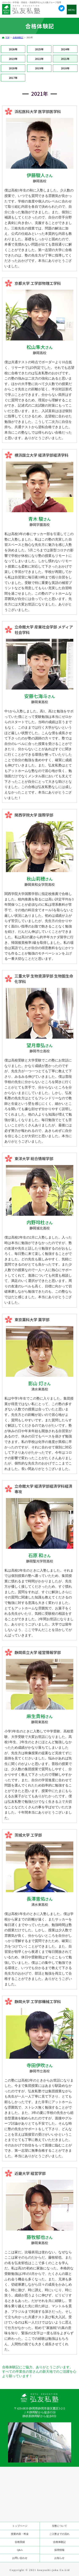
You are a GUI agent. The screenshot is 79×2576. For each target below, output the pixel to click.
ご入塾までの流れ (59, 2533)
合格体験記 (18, 37)
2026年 (13, 49)
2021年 (65, 58)
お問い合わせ (19, 2558)
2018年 (65, 68)
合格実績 (20, 2541)
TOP (7, 37)
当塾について (59, 2525)
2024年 (65, 49)
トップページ (19, 2525)
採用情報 (59, 2550)
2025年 (39, 49)
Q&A (20, 2550)
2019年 (39, 68)
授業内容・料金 (20, 2533)
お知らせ (59, 2558)
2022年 (39, 58)
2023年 (13, 58)
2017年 (13, 77)
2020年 (13, 68)
